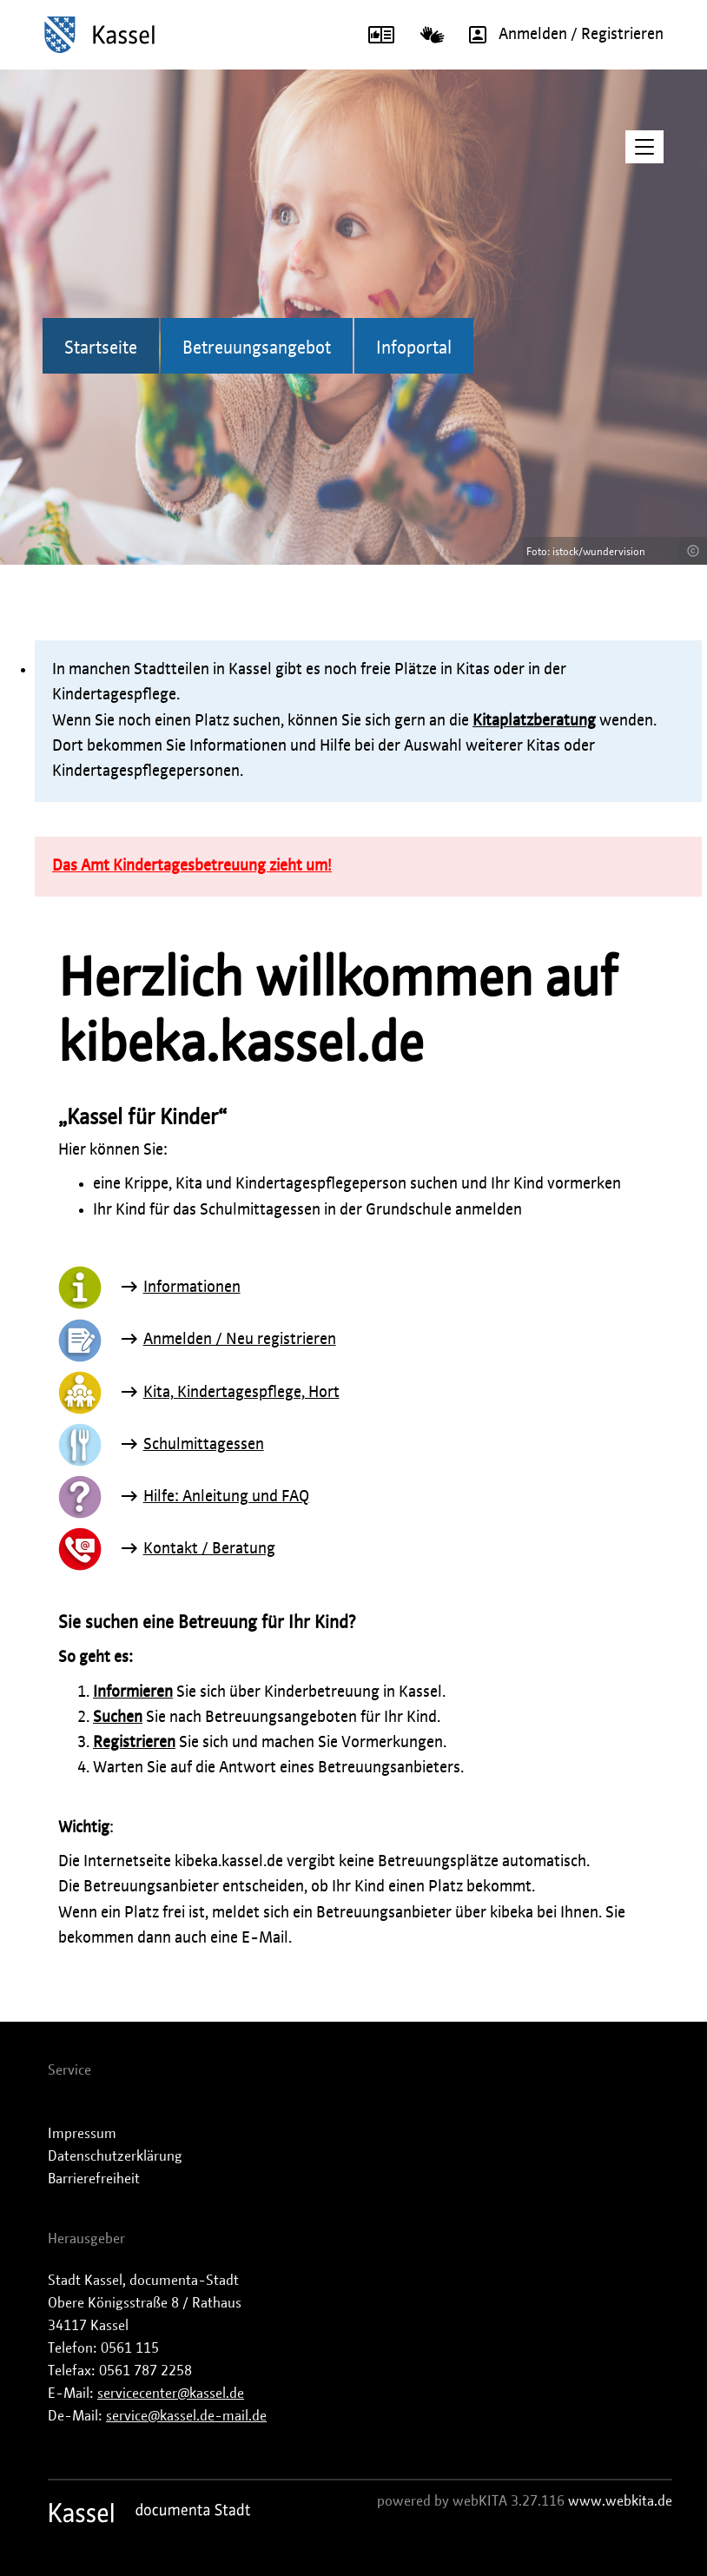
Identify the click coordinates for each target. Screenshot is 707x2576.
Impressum (82, 2134)
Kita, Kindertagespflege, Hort (241, 1393)
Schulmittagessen (203, 1445)
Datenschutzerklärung (115, 2156)
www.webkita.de (620, 2501)
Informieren (133, 1692)
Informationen (192, 1287)
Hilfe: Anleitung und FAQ (226, 1497)
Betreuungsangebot (256, 348)
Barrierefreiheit (94, 2179)
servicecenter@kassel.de (170, 2394)
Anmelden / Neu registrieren (239, 1340)
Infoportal (414, 348)
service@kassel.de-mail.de (186, 2416)
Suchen (117, 1717)
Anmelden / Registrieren (560, 35)
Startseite (100, 348)
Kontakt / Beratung (209, 1549)
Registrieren (134, 1743)
